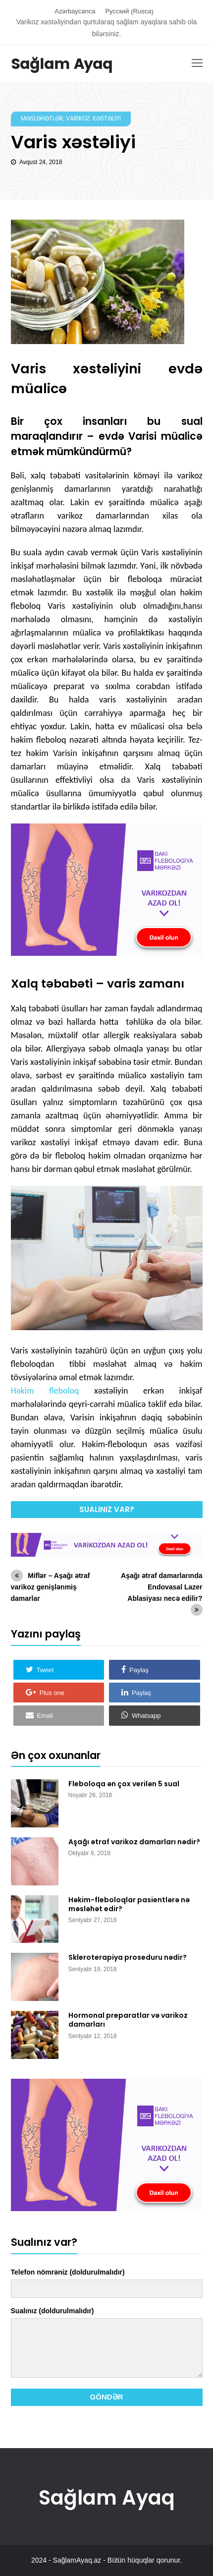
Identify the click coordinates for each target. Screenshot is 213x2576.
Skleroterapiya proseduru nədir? (127, 1957)
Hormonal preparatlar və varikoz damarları (128, 2019)
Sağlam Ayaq (61, 65)
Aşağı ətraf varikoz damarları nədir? (134, 1842)
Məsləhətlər (42, 118)
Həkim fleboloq (45, 1390)
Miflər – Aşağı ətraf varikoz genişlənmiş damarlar (50, 1587)
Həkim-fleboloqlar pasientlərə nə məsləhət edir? (129, 1904)
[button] (59, 1670)
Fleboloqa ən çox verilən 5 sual (123, 1784)
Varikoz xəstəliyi (93, 118)
